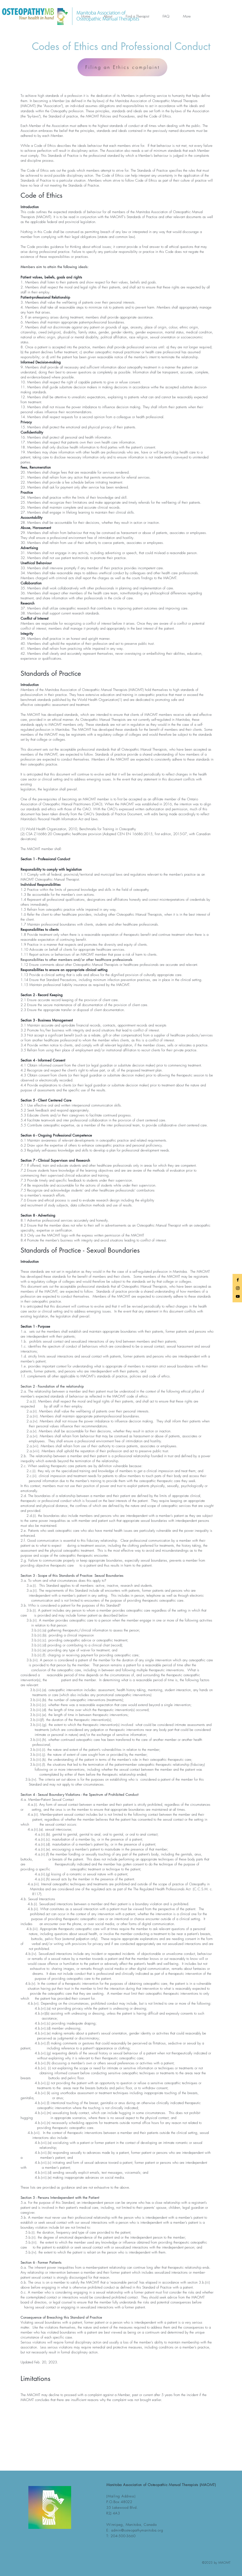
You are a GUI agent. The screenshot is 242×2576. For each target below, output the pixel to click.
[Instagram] (237, 1288)
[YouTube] (237, 1296)
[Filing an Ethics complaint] (122, 67)
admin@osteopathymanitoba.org (137, 2530)
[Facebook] (237, 1279)
